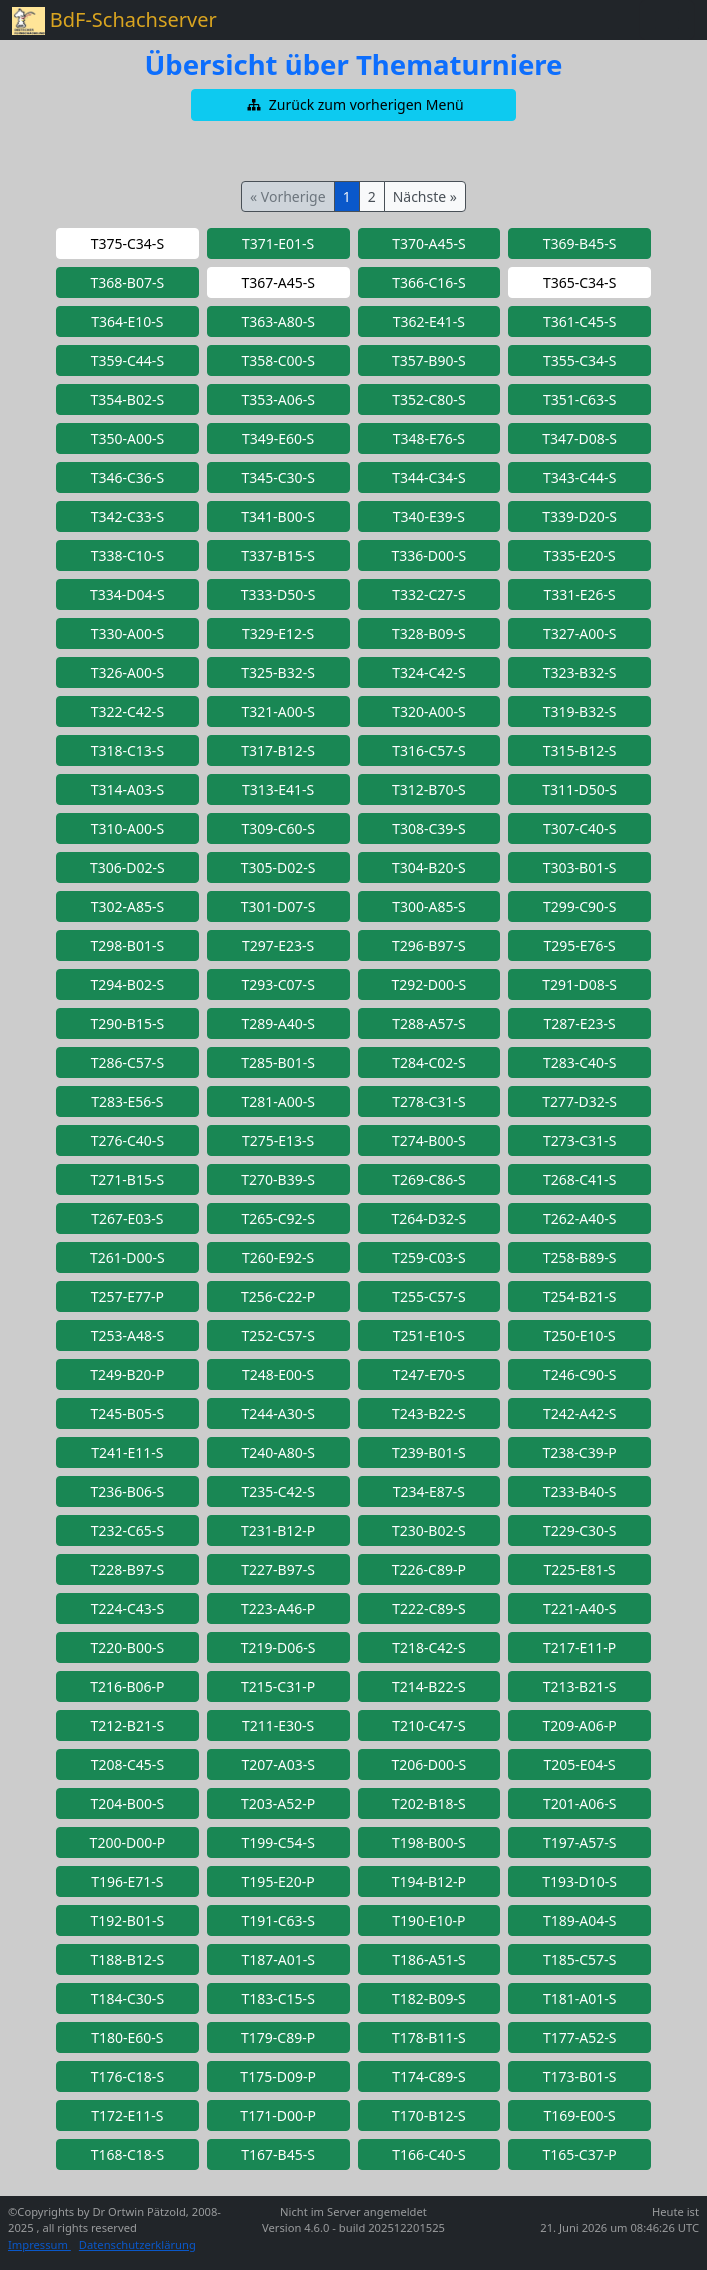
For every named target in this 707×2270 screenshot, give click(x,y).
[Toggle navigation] (667, 20)
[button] (354, 105)
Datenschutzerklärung (137, 2244)
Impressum (39, 2244)
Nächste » (425, 196)
